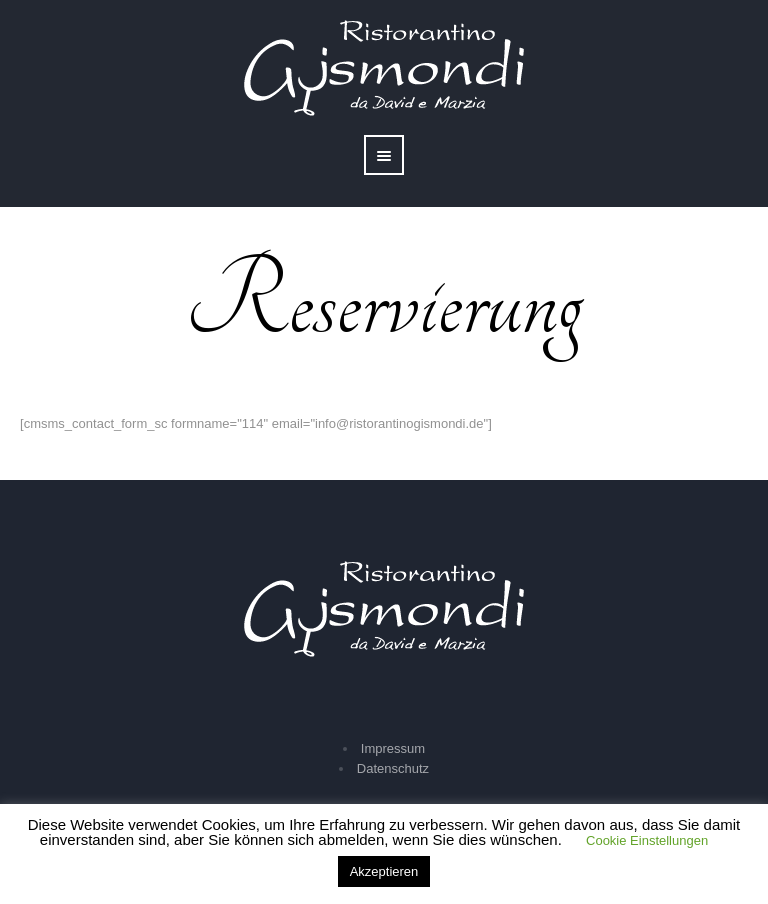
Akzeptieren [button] (384, 871)
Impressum (393, 748)
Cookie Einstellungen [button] (647, 840)
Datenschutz (393, 768)
